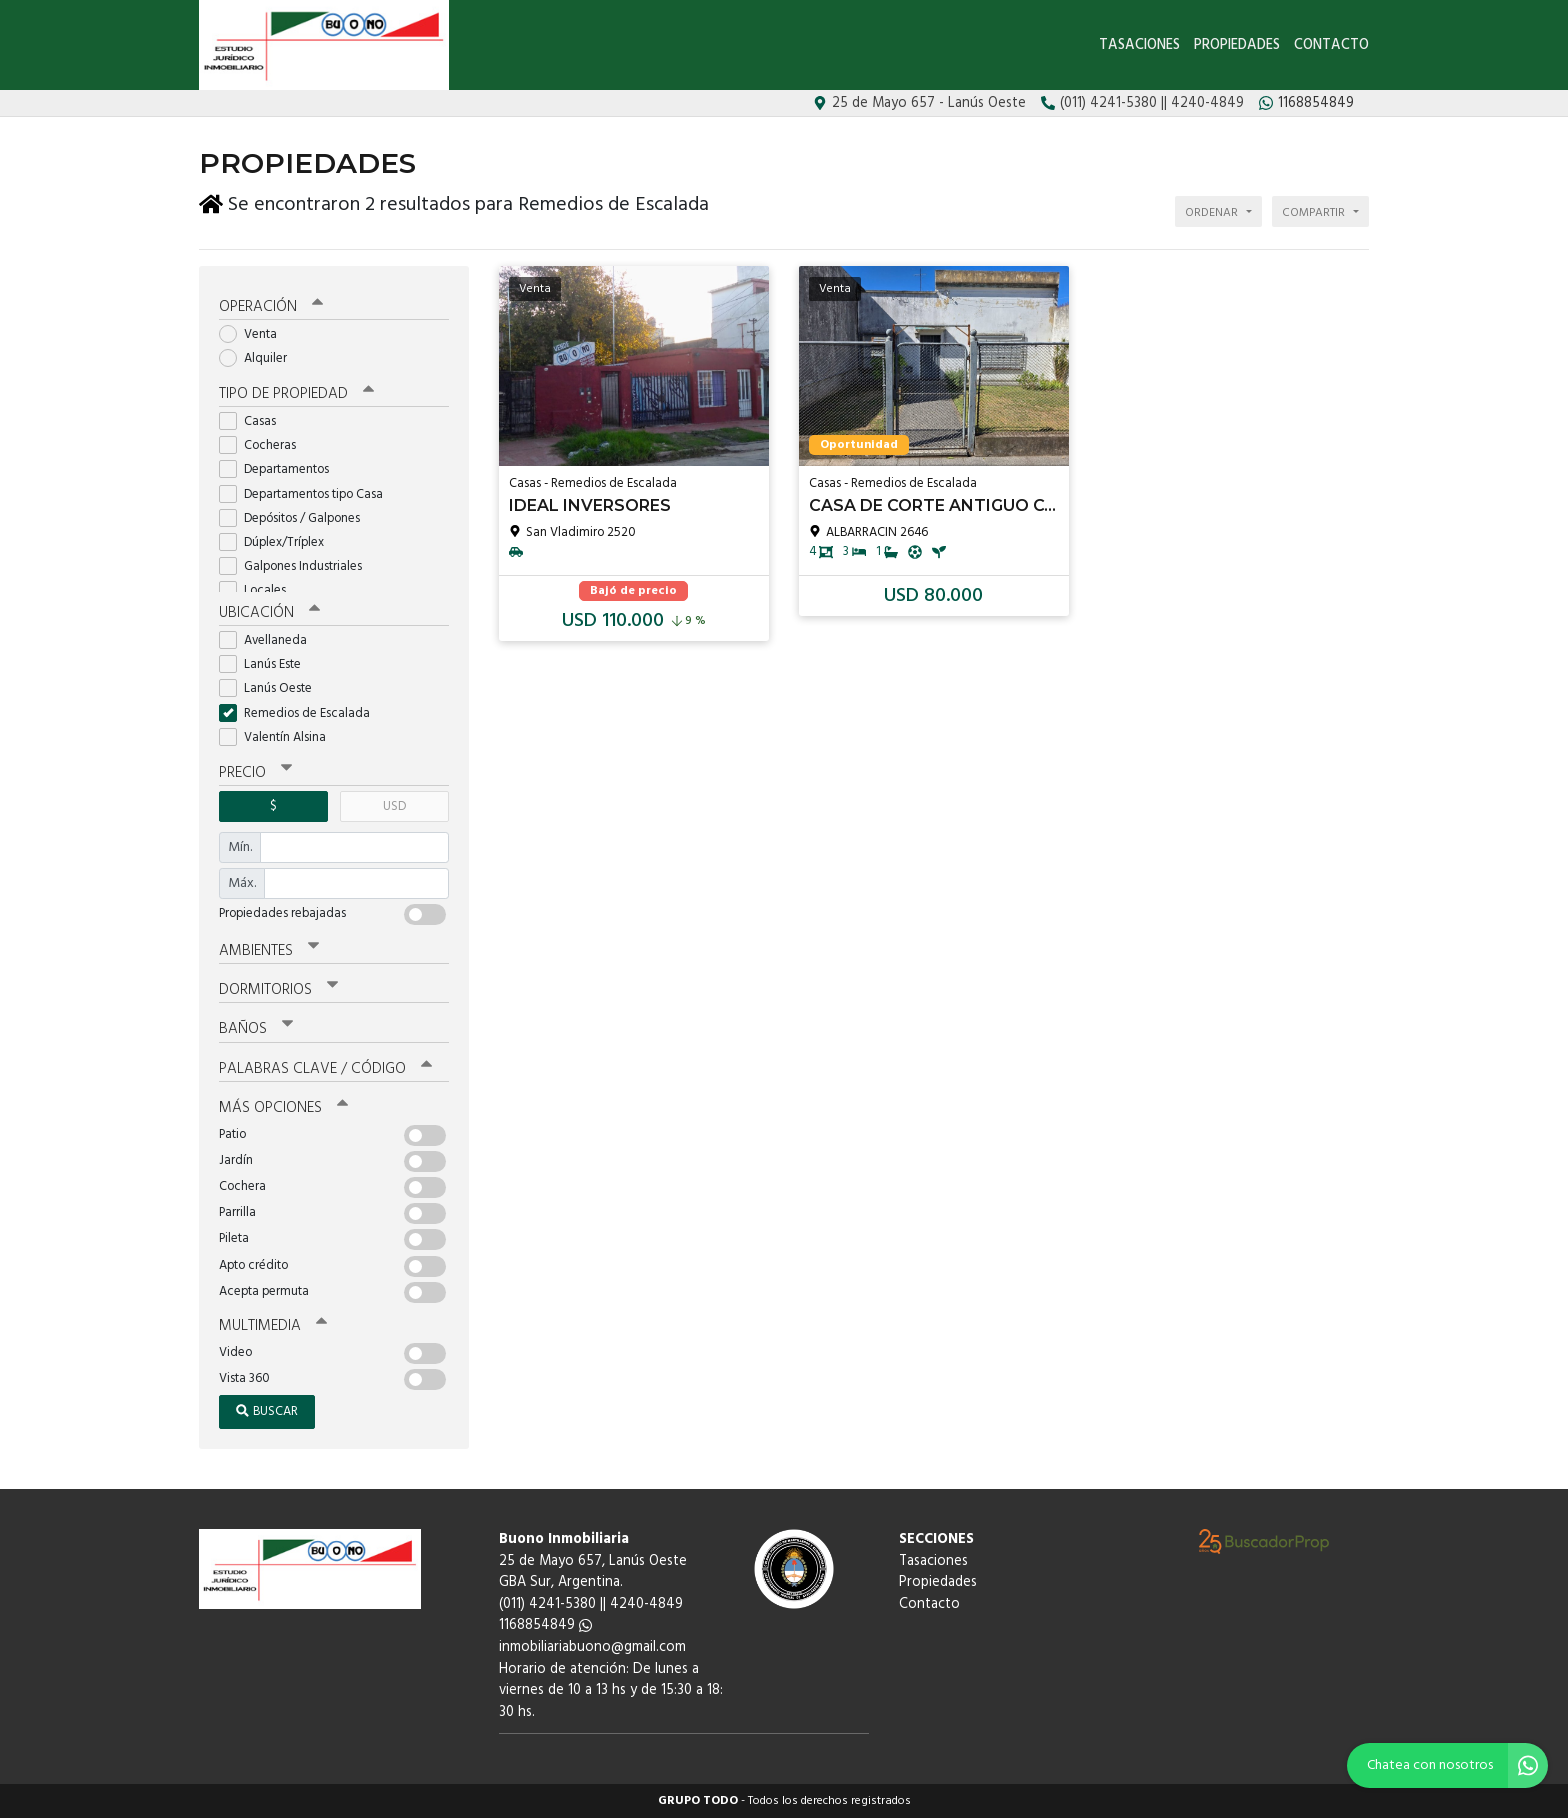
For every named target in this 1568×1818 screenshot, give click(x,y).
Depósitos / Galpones (296, 518)
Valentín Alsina (279, 737)
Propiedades (1237, 45)
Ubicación (269, 613)
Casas (254, 421)
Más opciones (283, 1108)
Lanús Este (266, 664)
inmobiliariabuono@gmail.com (592, 1647)
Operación (271, 307)
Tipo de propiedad (296, 394)
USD (394, 806)
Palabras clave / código (325, 1069)
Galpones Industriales (297, 566)
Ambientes (269, 951)
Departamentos (280, 469)
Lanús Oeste (272, 688)
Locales (259, 590)
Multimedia (273, 1326)
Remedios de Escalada (301, 713)
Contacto (1331, 45)
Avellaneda (269, 640)
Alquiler (259, 358)
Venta (254, 334)
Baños (256, 1029)
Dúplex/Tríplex (278, 542)
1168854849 (545, 1625)
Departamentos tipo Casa (307, 494)
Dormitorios (278, 990)
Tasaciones (1139, 45)
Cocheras (264, 445)
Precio (255, 773)
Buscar (267, 1411)
